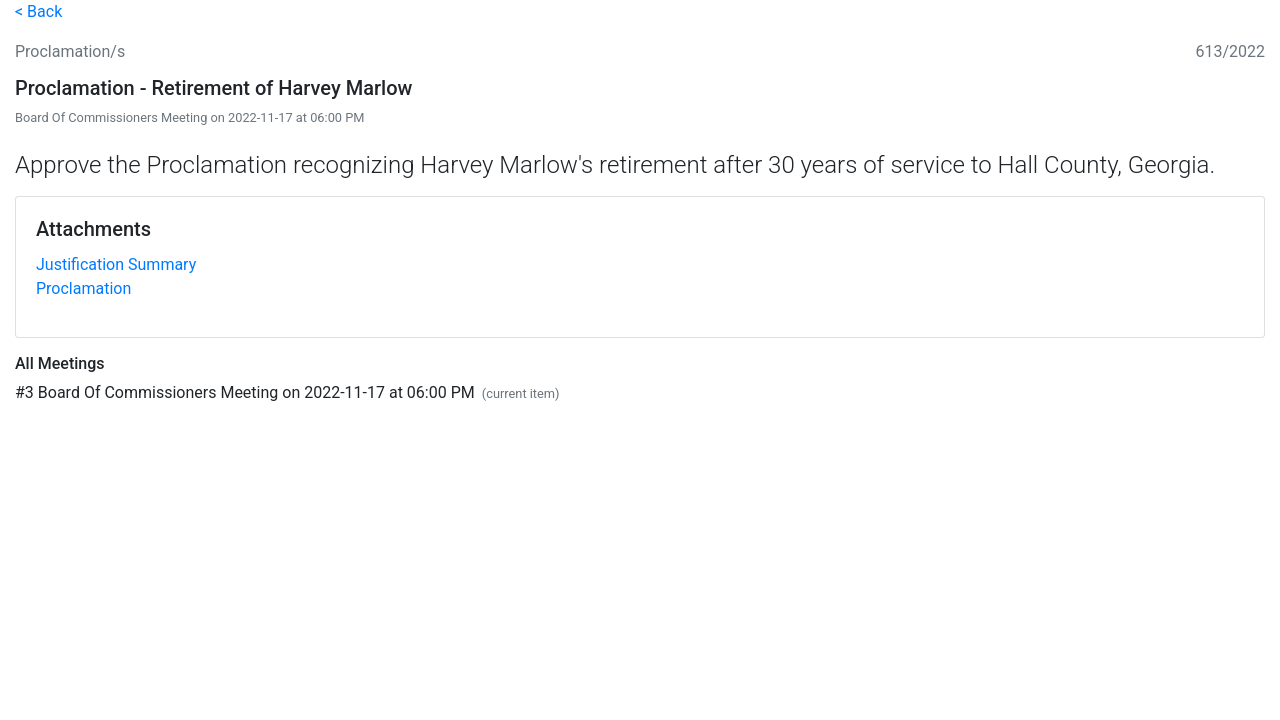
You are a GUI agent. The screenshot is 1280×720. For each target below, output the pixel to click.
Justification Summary (116, 264)
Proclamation (83, 288)
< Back (38, 11)
